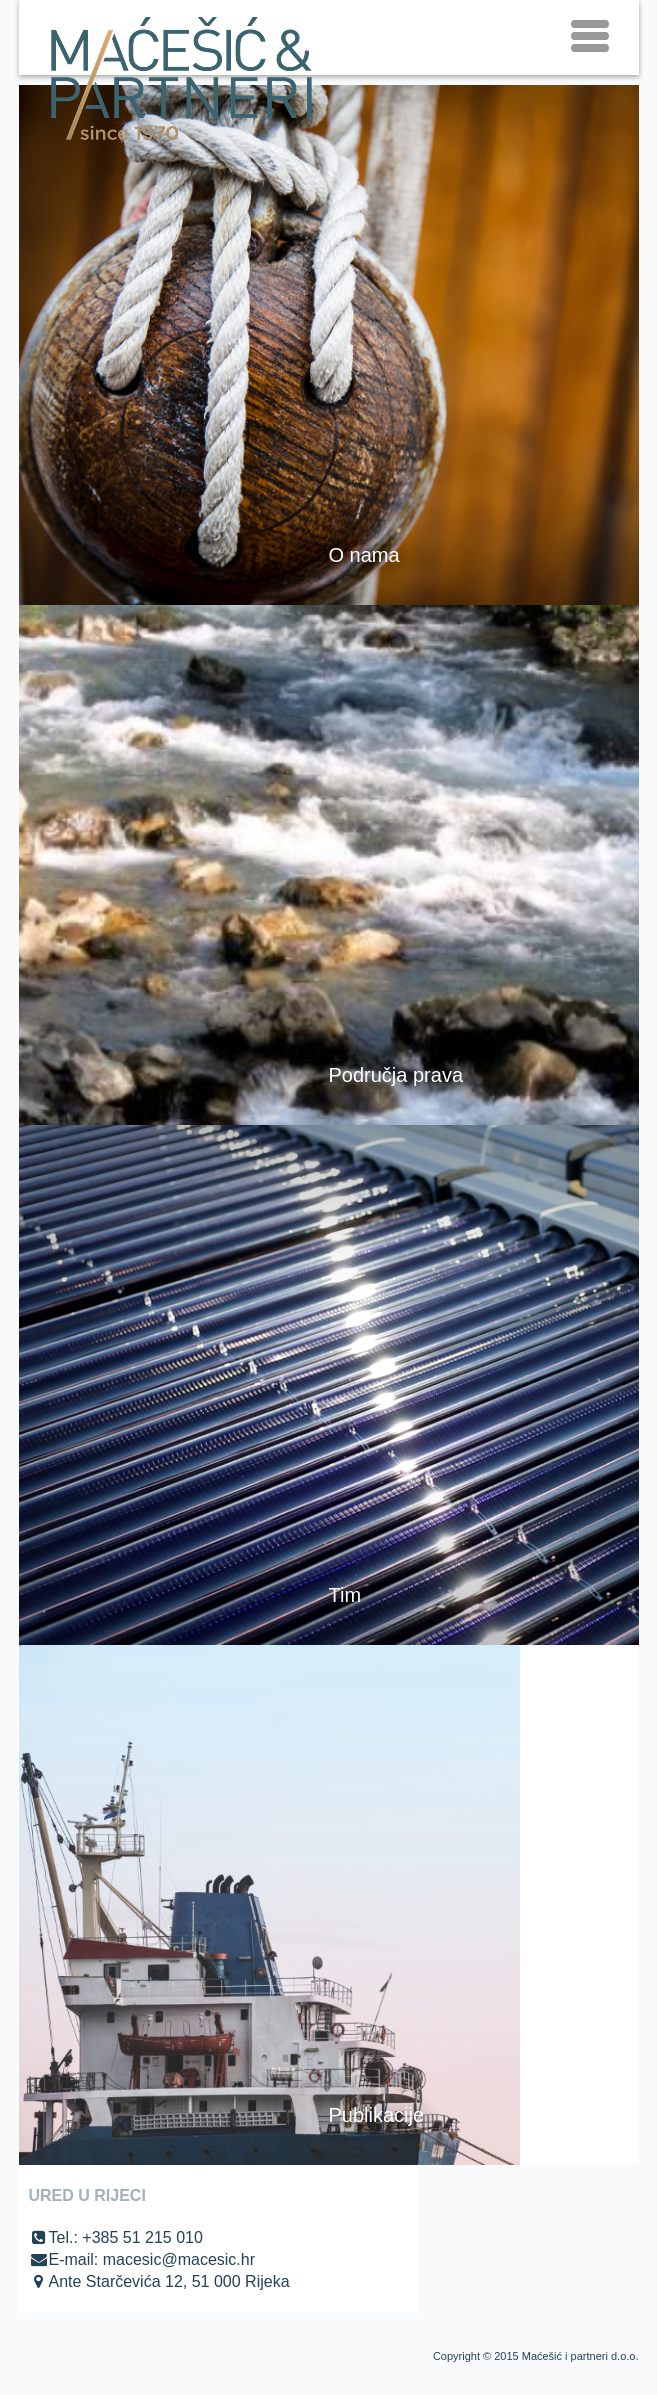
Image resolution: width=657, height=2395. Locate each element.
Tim (345, 1595)
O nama (364, 555)
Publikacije (377, 2115)
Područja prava (396, 1075)
